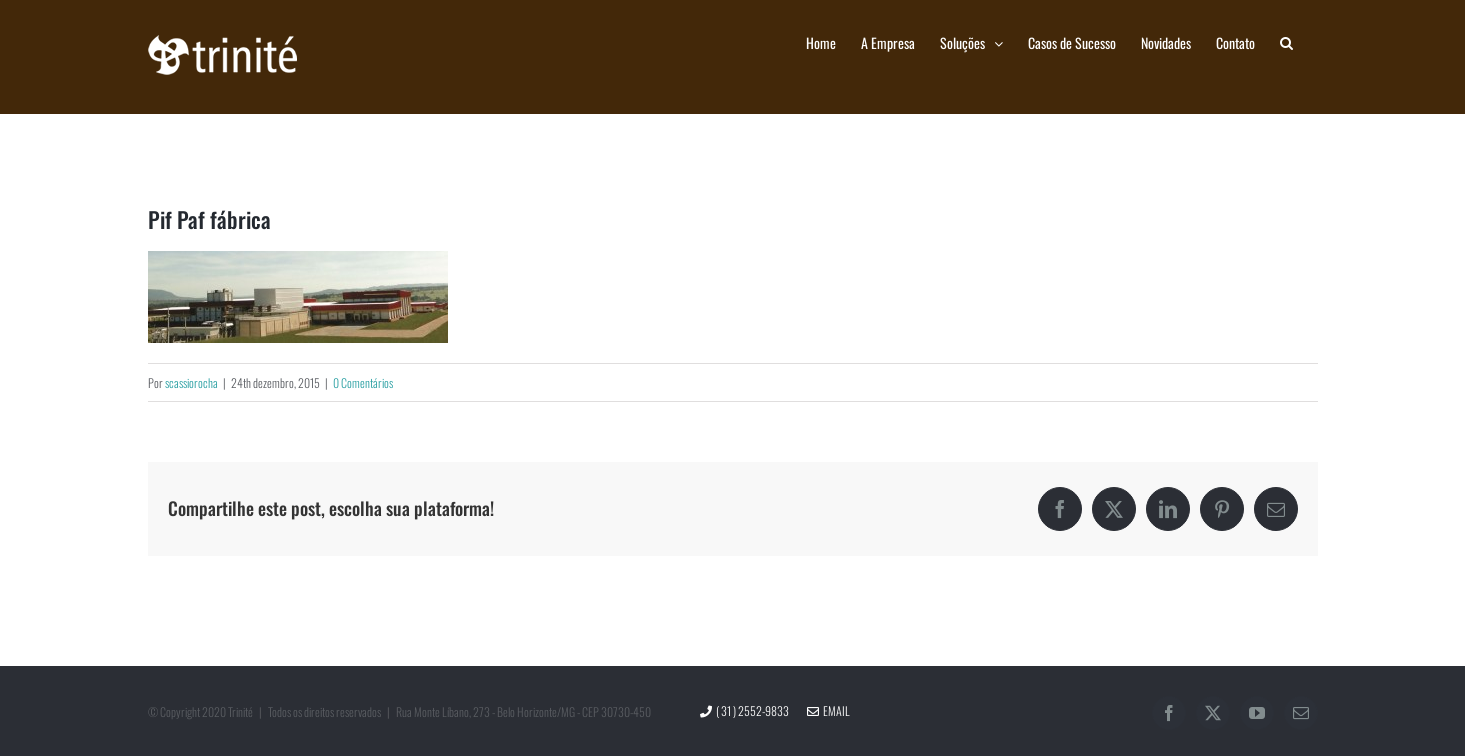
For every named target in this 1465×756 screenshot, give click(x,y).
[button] (1286, 42)
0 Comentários (363, 382)
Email (828, 710)
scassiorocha (191, 382)
